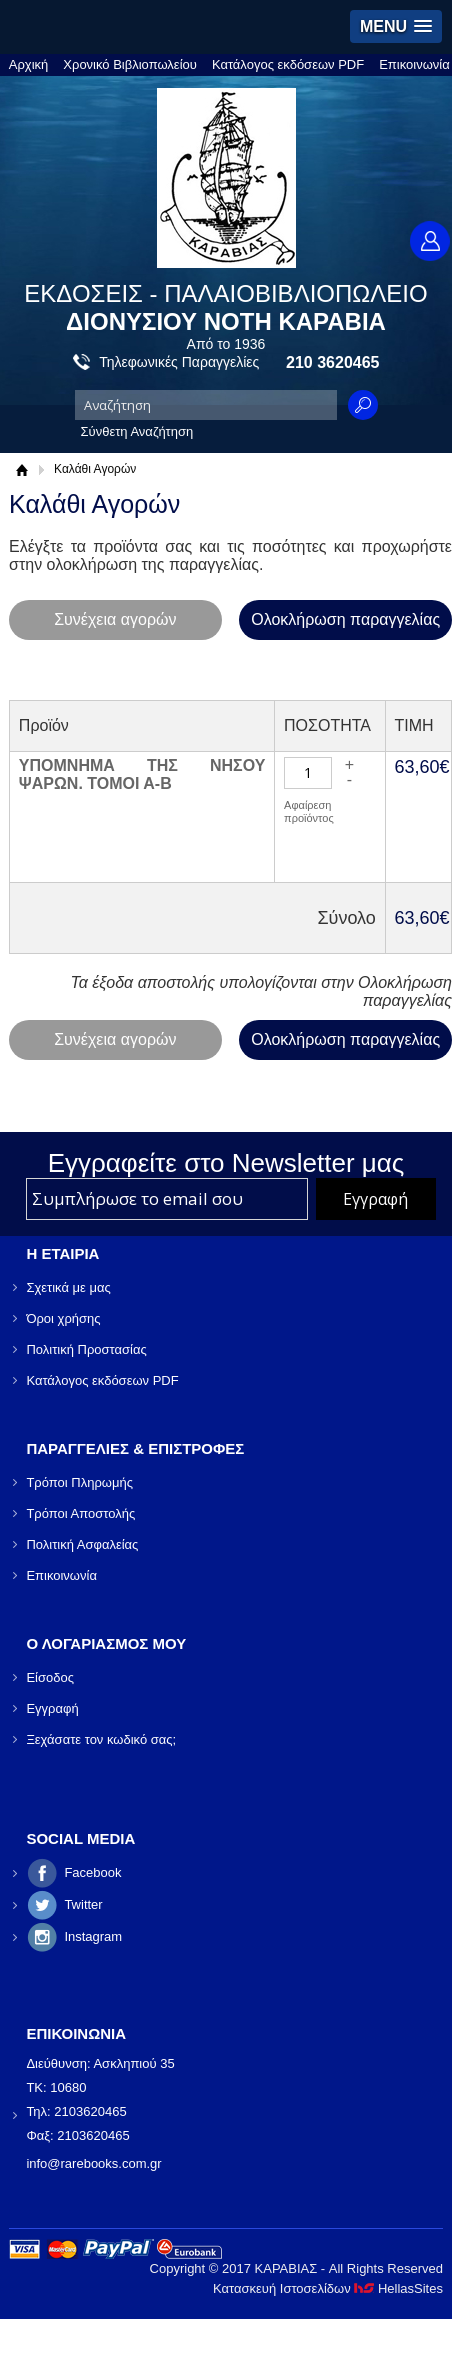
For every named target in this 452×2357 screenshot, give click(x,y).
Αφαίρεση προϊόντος (309, 811)
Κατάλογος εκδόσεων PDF (288, 64)
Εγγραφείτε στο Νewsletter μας (226, 1163)
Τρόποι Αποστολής (80, 1513)
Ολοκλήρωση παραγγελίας (345, 619)
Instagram (93, 1936)
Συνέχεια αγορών (115, 619)
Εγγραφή (52, 1708)
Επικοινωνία (414, 64)
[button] (396, 26)
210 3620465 (332, 362)
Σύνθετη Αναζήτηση (137, 431)
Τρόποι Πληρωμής (79, 1482)
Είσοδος (50, 1677)
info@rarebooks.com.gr (93, 2163)
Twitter (83, 1904)
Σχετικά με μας (68, 1287)
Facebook (92, 1872)
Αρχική (29, 64)
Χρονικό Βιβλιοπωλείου (130, 64)
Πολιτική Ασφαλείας (82, 1544)
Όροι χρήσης (63, 1318)
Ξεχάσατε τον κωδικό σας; (101, 1739)
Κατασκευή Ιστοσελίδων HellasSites (328, 2288)
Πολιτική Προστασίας (86, 1349)
